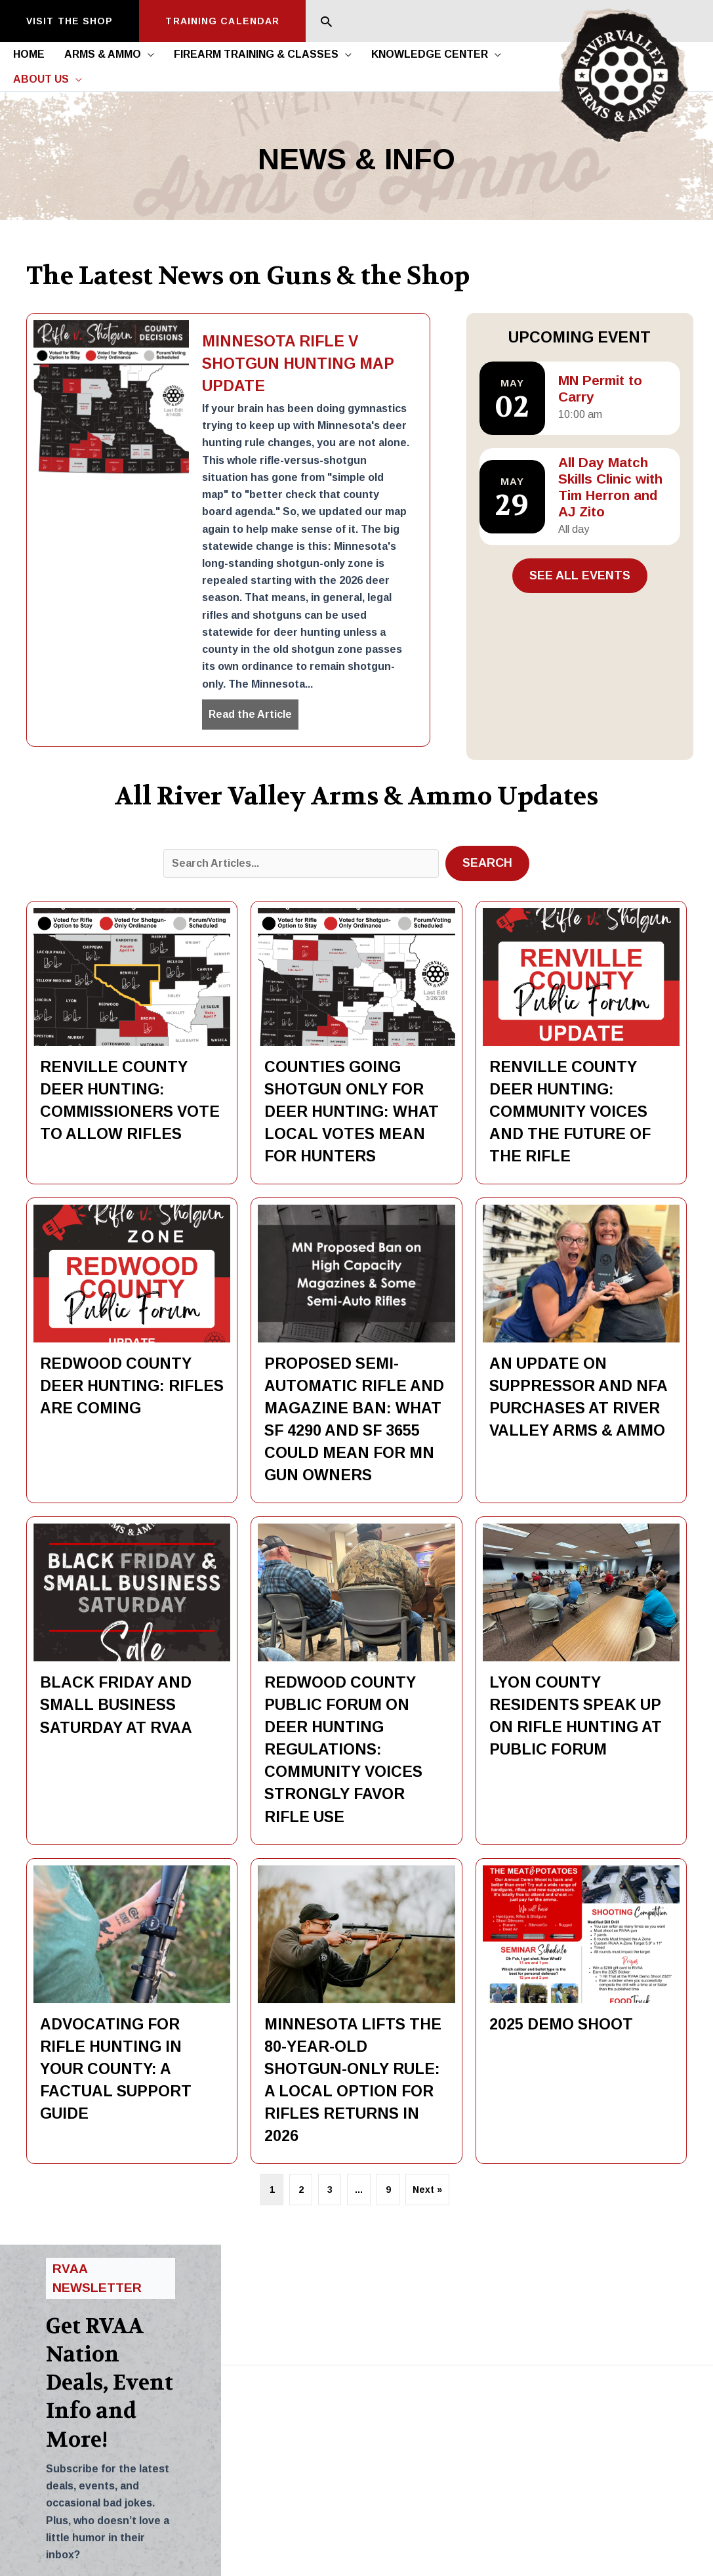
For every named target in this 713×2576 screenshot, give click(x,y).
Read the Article (253, 713)
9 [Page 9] (388, 2189)
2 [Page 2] (301, 2189)
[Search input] (301, 863)
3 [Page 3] (330, 2189)
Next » (427, 2189)
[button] (69, 21)
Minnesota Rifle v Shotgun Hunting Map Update (298, 363)
